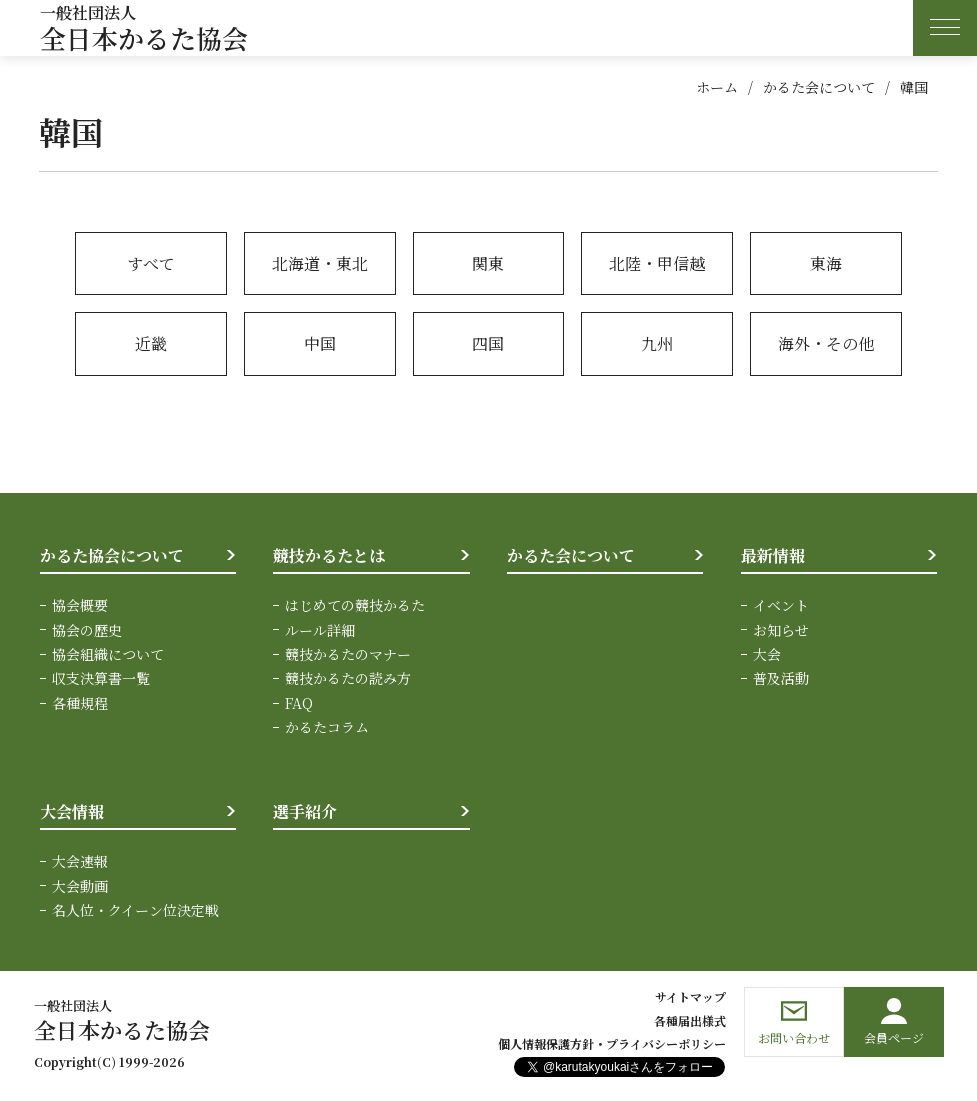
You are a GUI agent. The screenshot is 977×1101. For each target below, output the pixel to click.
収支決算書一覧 (101, 678)
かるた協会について (112, 555)
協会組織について (108, 654)
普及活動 (781, 678)
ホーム (717, 87)
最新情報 (773, 555)
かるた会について (819, 87)
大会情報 (72, 811)
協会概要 (80, 605)
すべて (151, 263)
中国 (320, 343)
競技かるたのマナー (348, 654)
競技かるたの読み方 (348, 678)
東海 (826, 263)
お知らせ (781, 630)
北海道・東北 (320, 263)
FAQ (299, 703)
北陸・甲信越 (657, 263)
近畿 (151, 343)
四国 (488, 343)
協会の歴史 (87, 630)
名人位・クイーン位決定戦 (135, 910)
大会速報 (80, 861)
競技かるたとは (329, 555)
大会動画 (80, 886)
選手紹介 (305, 811)
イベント (781, 605)
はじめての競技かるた (355, 605)
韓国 (914, 87)
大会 (767, 654)
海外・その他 (826, 343)
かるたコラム (327, 727)
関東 (488, 263)
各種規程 (80, 703)
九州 (657, 343)
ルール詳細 (320, 630)
